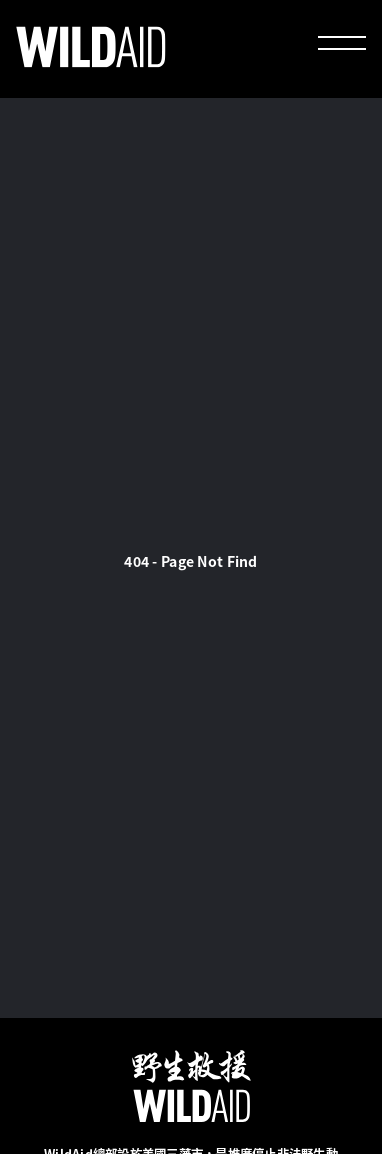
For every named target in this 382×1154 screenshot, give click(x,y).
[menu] (342, 46)
